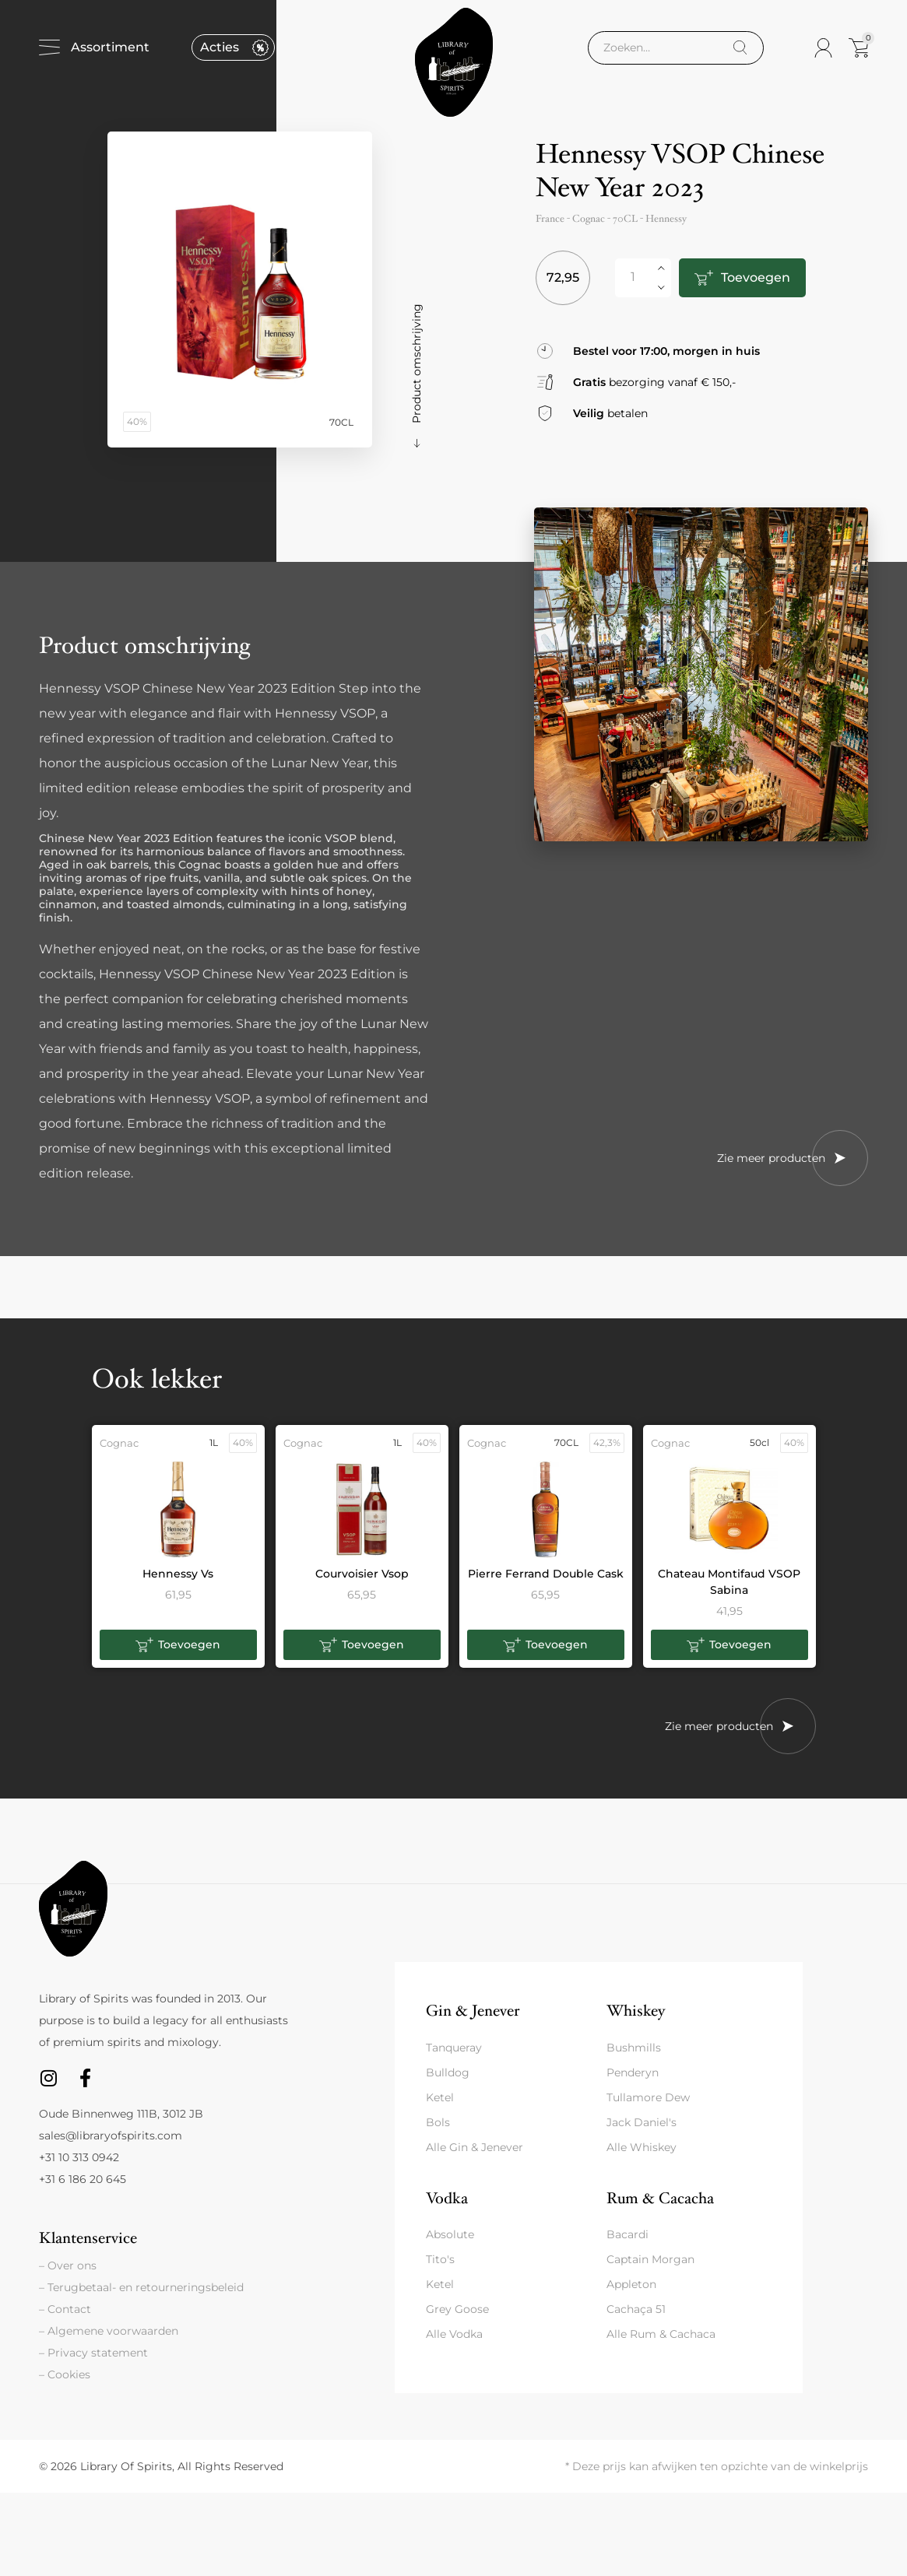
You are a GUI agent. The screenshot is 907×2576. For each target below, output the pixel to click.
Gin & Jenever (472, 2010)
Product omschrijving (417, 363)
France (550, 218)
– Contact (65, 2309)
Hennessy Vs (177, 1574)
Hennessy (666, 218)
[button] (178, 1645)
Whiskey (635, 2010)
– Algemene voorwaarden (108, 2331)
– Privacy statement (93, 2353)
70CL (625, 218)
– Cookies (64, 2374)
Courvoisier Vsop (362, 1574)
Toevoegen (754, 277)
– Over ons (68, 2265)
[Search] (740, 48)
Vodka (447, 2198)
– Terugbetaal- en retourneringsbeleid (141, 2287)
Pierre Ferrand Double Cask (546, 1574)
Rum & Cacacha (660, 2198)
